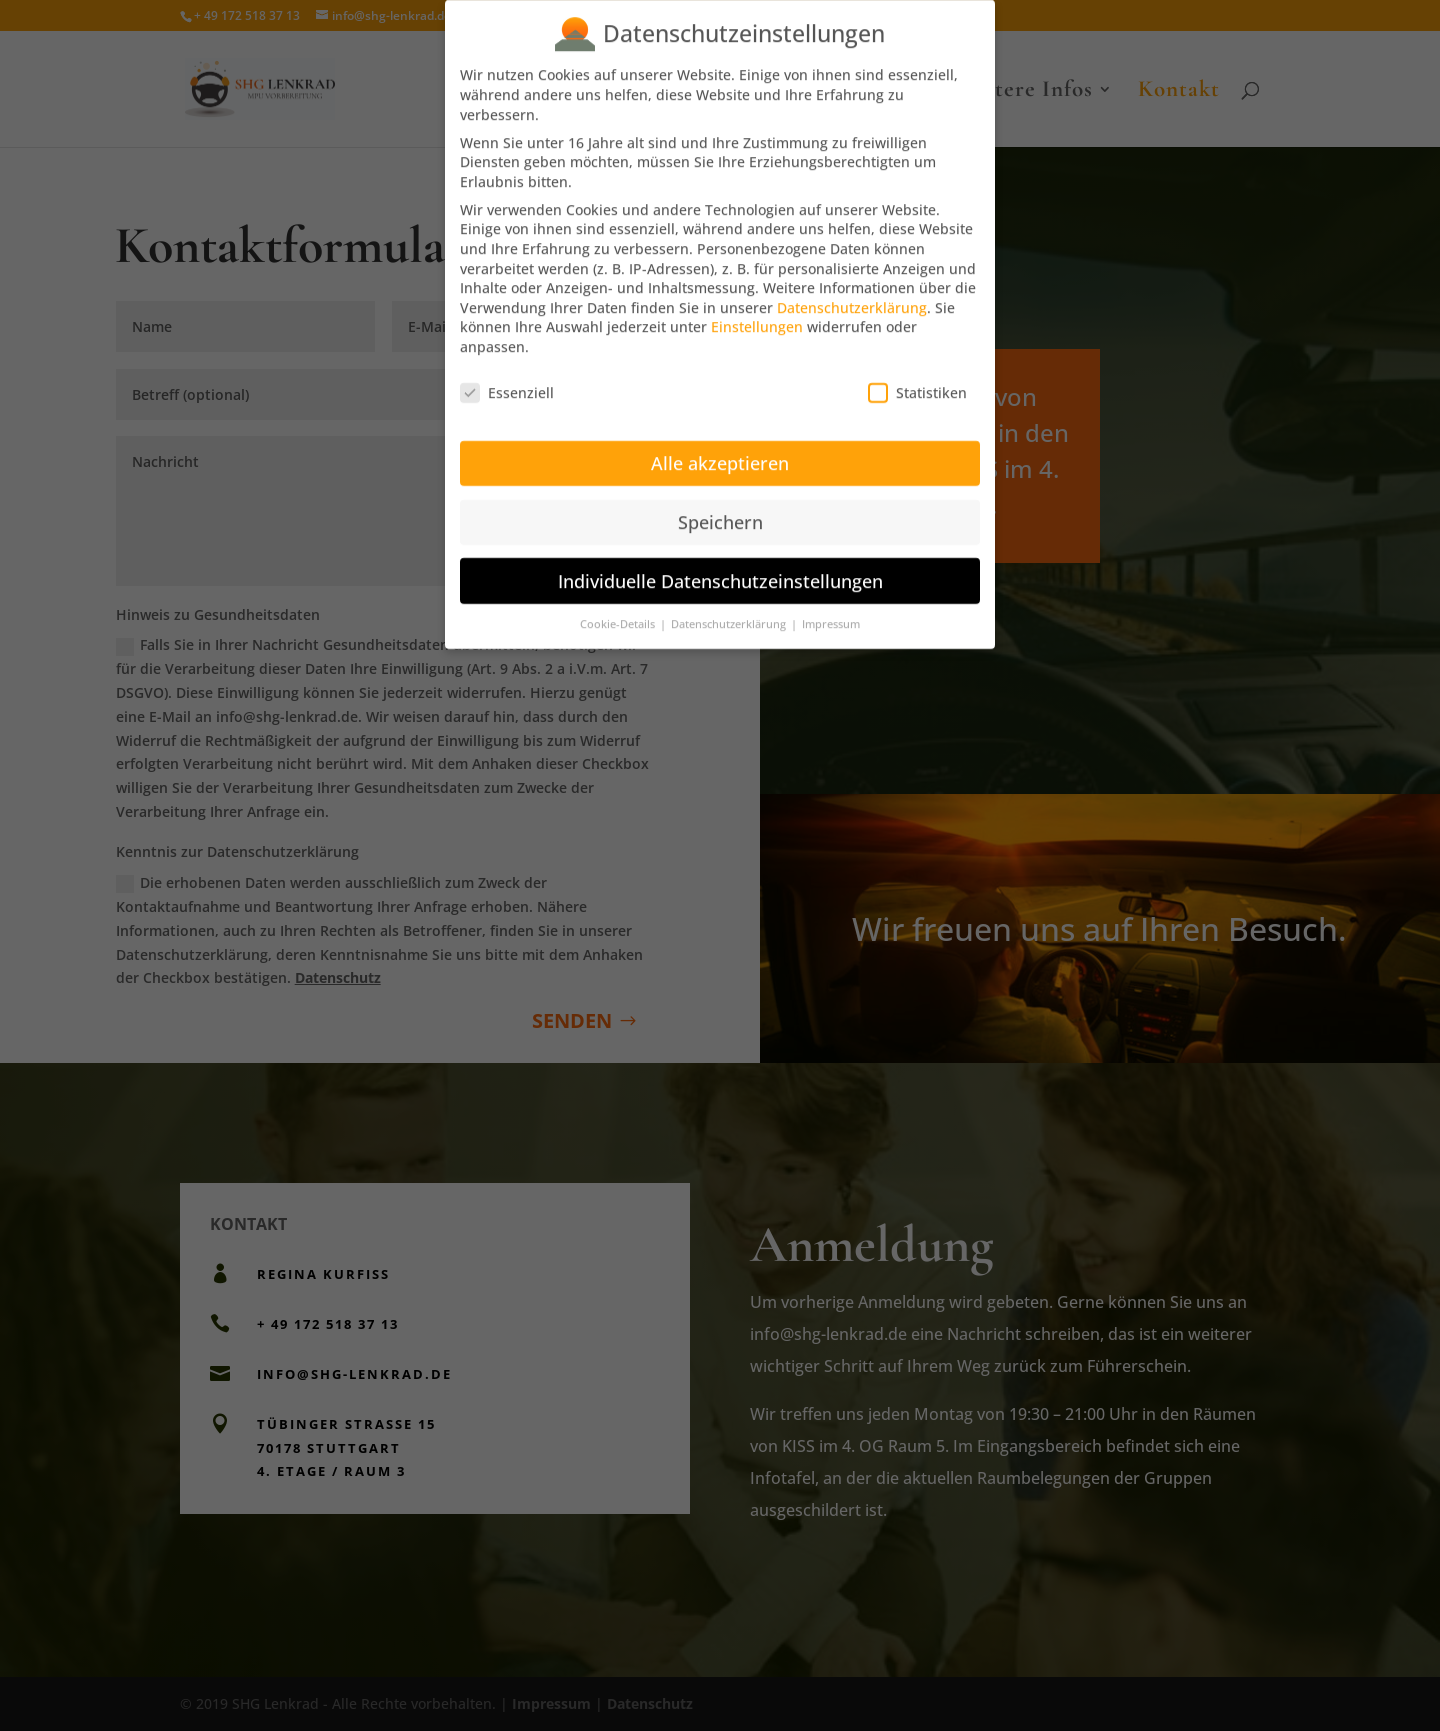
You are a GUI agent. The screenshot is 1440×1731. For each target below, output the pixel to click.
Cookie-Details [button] (619, 609)
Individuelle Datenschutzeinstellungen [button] (720, 565)
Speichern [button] (720, 506)
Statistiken (917, 376)
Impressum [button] (831, 609)
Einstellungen (757, 311)
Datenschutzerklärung (852, 291)
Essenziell (507, 376)
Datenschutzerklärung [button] (730, 609)
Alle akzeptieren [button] (720, 447)
